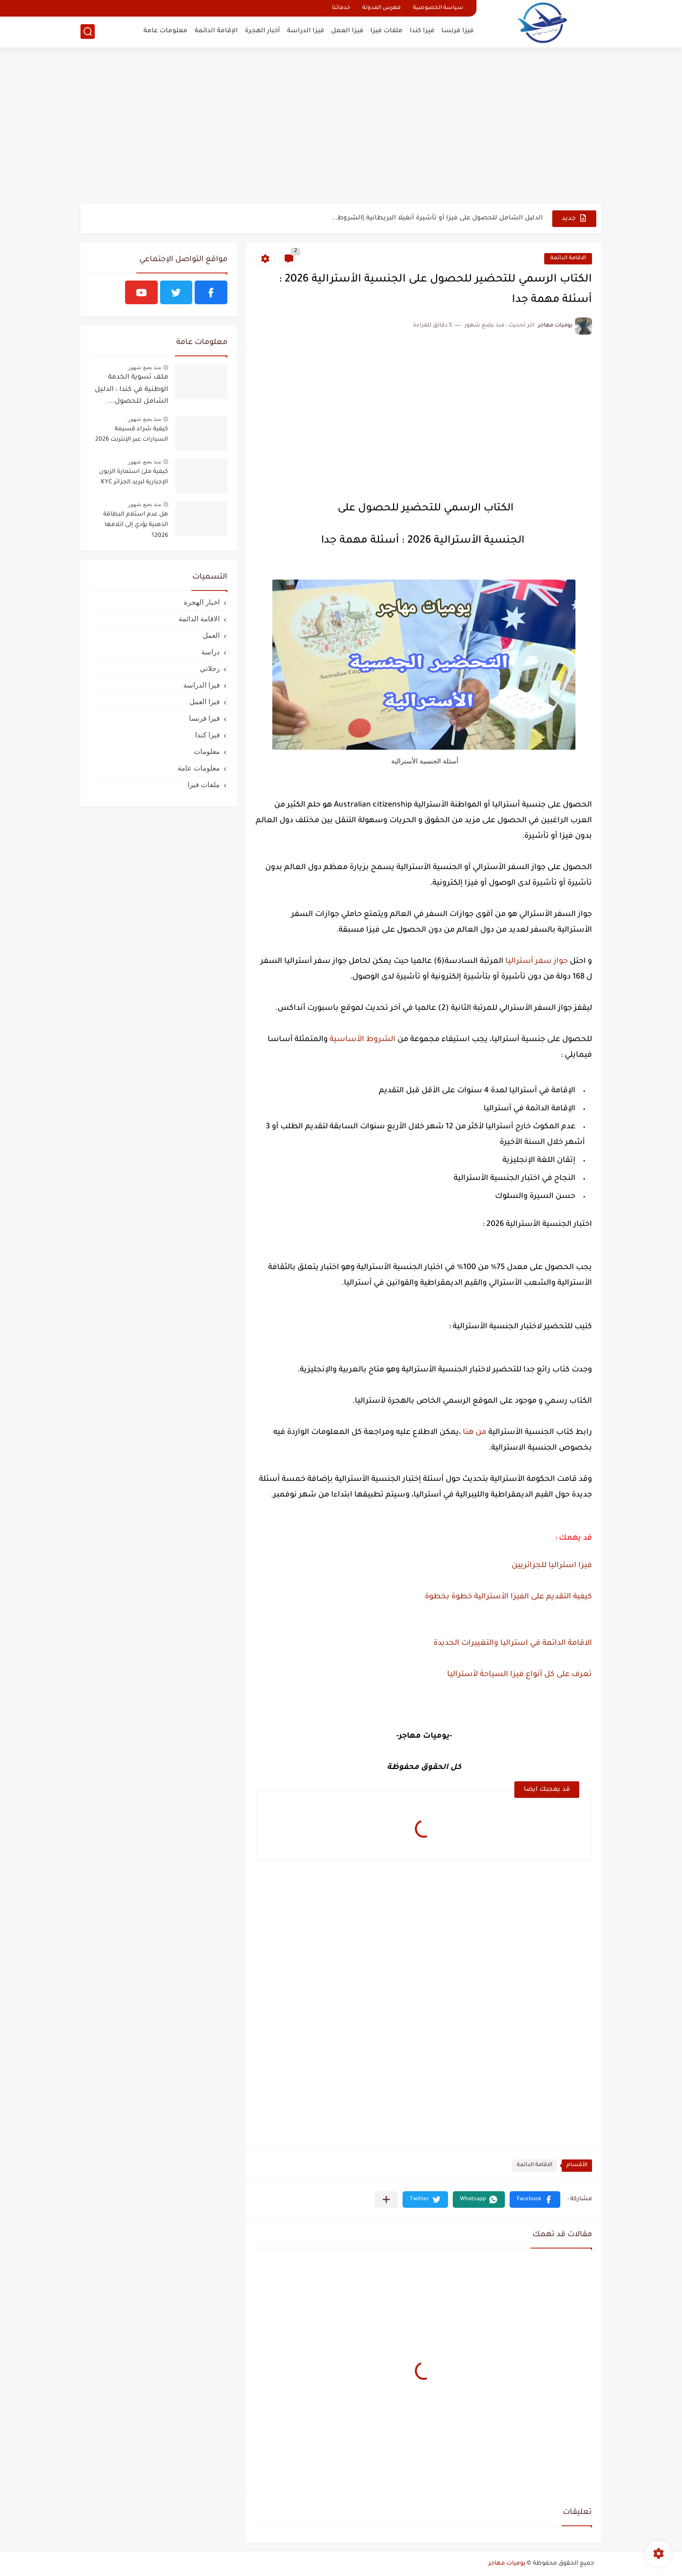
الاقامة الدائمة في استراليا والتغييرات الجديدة (511, 1643)
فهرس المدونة (381, 8)
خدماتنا (341, 8)
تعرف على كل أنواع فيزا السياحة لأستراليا (518, 1674)
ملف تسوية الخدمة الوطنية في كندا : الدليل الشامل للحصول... (131, 390)
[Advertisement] (341, 130)
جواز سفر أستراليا (536, 961)
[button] (535, 2199)
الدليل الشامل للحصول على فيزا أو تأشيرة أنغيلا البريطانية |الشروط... (437, 218)
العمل (211, 635)
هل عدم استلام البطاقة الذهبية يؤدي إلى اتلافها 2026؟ (135, 525)
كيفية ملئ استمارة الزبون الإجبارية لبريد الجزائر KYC (133, 477)
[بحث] (88, 31)
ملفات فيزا (386, 31)
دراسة (210, 652)
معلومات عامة (166, 31)
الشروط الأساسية (361, 1039)
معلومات (207, 751)
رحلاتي (210, 668)
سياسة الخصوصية (438, 8)
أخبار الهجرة (262, 31)
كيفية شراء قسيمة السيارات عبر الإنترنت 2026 (131, 434)
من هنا (474, 1432)
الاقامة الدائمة (568, 258)
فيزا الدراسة (305, 31)
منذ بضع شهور (144, 367)
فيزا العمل (347, 31)
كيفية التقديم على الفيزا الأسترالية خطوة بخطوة (508, 1597)
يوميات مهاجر (506, 2563)
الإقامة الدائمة (216, 31)
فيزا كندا (422, 31)
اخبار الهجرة (202, 602)
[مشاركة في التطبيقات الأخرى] (386, 2199)
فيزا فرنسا (457, 31)
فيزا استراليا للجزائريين (552, 1565)
